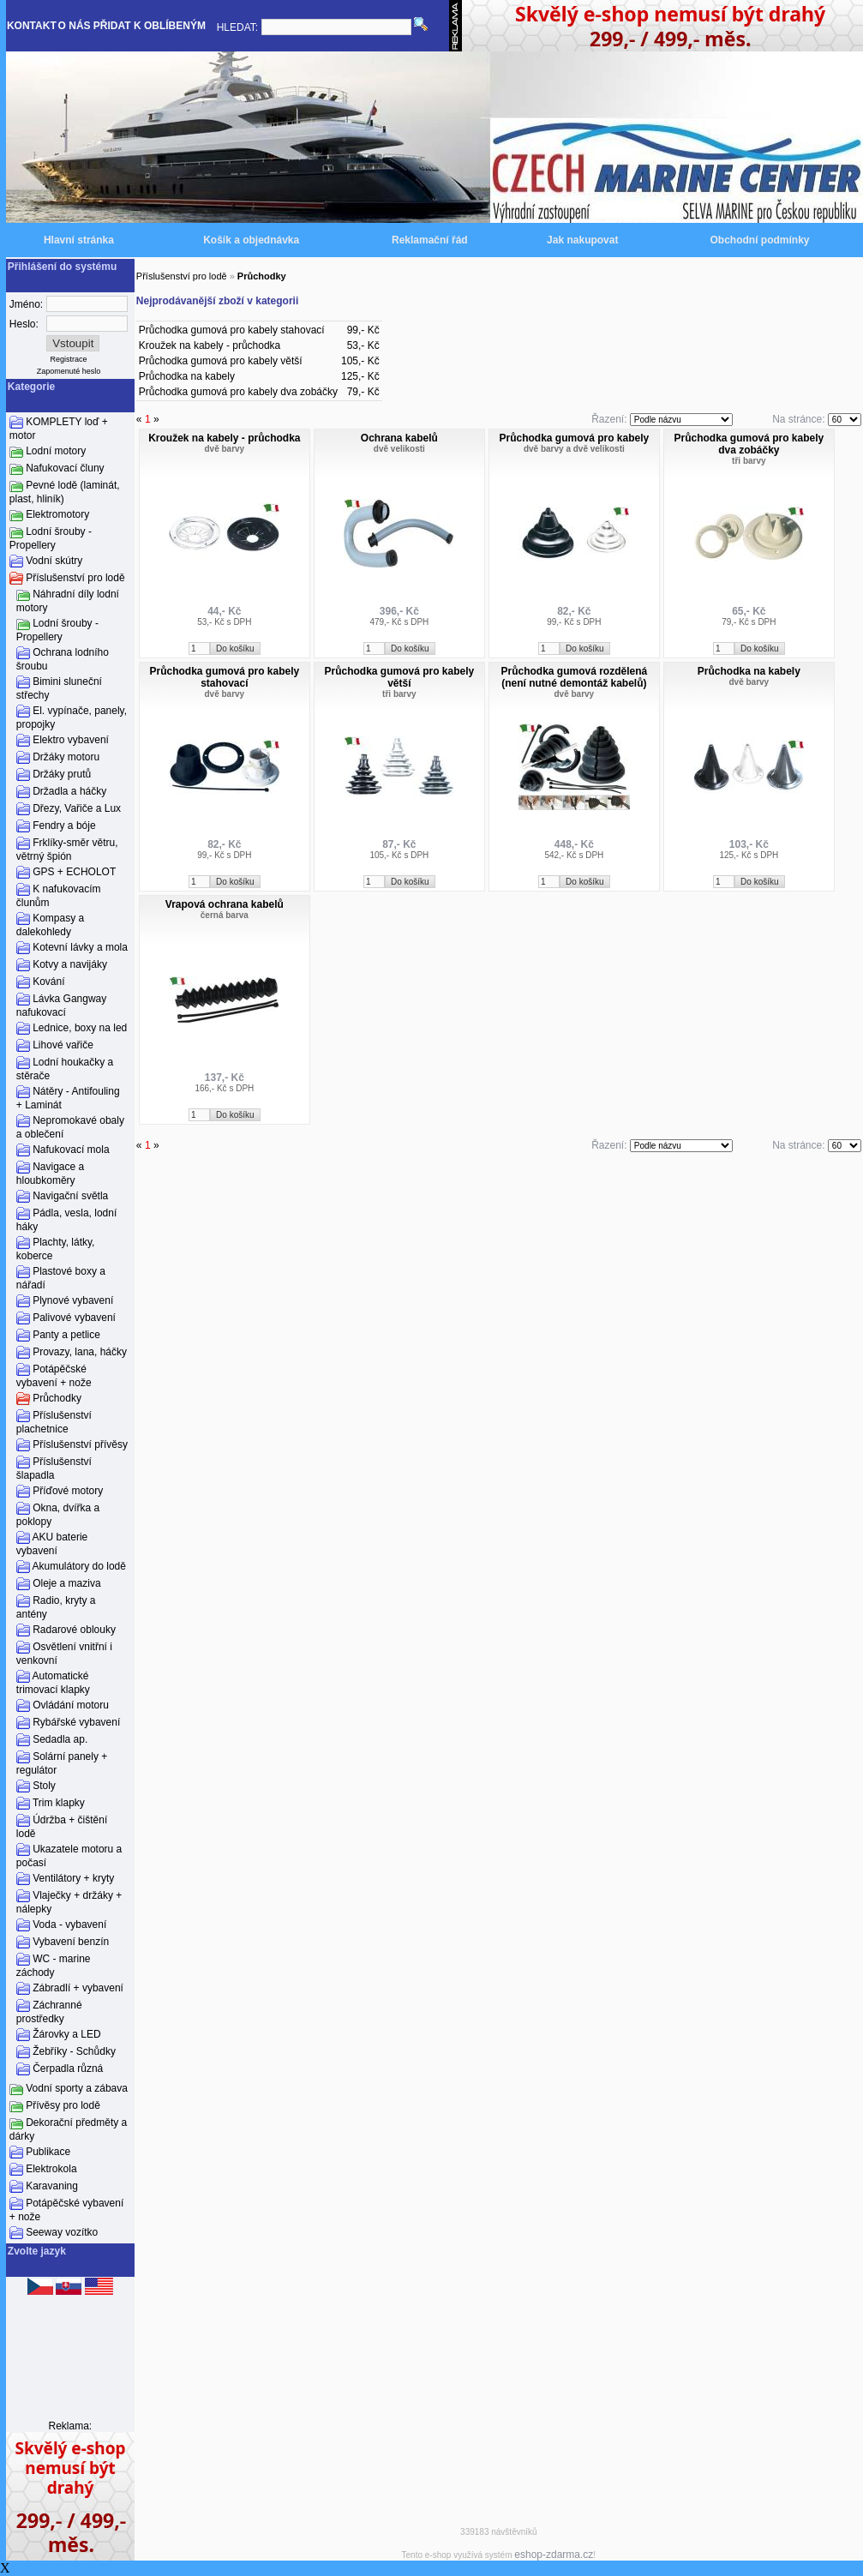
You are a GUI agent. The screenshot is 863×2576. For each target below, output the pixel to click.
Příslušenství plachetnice (54, 1422)
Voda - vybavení (69, 1924)
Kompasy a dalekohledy (50, 925)
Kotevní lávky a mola (80, 947)
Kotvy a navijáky (70, 964)
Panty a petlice (66, 1335)
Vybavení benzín (71, 1942)
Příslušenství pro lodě (75, 578)
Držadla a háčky (69, 791)
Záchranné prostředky (49, 2012)
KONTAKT (32, 26)
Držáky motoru (66, 757)
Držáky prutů (62, 774)
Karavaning (52, 2186)
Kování (48, 982)
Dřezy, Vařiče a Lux (77, 808)
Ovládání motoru (71, 1705)
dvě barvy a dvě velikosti (574, 448)
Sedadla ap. (60, 1739)
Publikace (48, 2152)
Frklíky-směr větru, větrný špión (67, 849)
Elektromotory (57, 514)
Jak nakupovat (582, 240)
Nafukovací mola (71, 1150)
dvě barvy (224, 448)
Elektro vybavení (71, 740)
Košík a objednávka (251, 240)
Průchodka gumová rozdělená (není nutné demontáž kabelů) (573, 677)
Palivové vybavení (74, 1318)
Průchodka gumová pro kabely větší (221, 361)
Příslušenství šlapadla (54, 1468)
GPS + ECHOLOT (74, 872)
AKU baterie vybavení (51, 1544)
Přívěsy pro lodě (63, 2105)
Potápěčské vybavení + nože (54, 1376)
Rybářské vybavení (76, 1722)
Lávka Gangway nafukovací (61, 1005)
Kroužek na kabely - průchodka (209, 345)
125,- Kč (360, 376)
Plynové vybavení (73, 1300)
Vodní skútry (54, 561)
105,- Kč (360, 361)
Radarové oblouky (74, 1630)
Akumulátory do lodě (79, 1566)
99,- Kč (363, 330)
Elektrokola (51, 2169)
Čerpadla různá (68, 2069)
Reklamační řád (430, 240)
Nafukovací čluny (65, 468)
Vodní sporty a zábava (77, 2088)
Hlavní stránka (79, 240)
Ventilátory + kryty (73, 1878)
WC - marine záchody (53, 1966)
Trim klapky (59, 1803)
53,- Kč (363, 345)
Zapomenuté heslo (69, 371)
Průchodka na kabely (187, 376)
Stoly (44, 1786)
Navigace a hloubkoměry (50, 1173)
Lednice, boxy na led (80, 1028)
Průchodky (57, 1398)
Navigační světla (70, 1196)
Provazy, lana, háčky (80, 1352)
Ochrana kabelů (399, 438)
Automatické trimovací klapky (53, 1683)
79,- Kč (363, 392)
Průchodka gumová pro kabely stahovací (232, 330)
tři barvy (748, 460)
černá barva (225, 915)
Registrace (69, 359)
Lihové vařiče (63, 1045)
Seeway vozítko (62, 2232)
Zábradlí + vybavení (78, 1988)
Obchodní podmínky (760, 240)
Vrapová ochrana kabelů (224, 904)
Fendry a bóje (64, 826)
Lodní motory (56, 451)
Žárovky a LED (66, 2034)
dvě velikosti (399, 448)
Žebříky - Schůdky (74, 2051)
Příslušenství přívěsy (80, 1444)
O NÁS (74, 26)
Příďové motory (68, 1491)
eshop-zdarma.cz (553, 2555)
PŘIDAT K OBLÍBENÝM (149, 26)
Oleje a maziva (66, 1583)
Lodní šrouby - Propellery (50, 538)
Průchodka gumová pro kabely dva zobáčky (238, 392)
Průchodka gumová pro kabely (574, 438)
